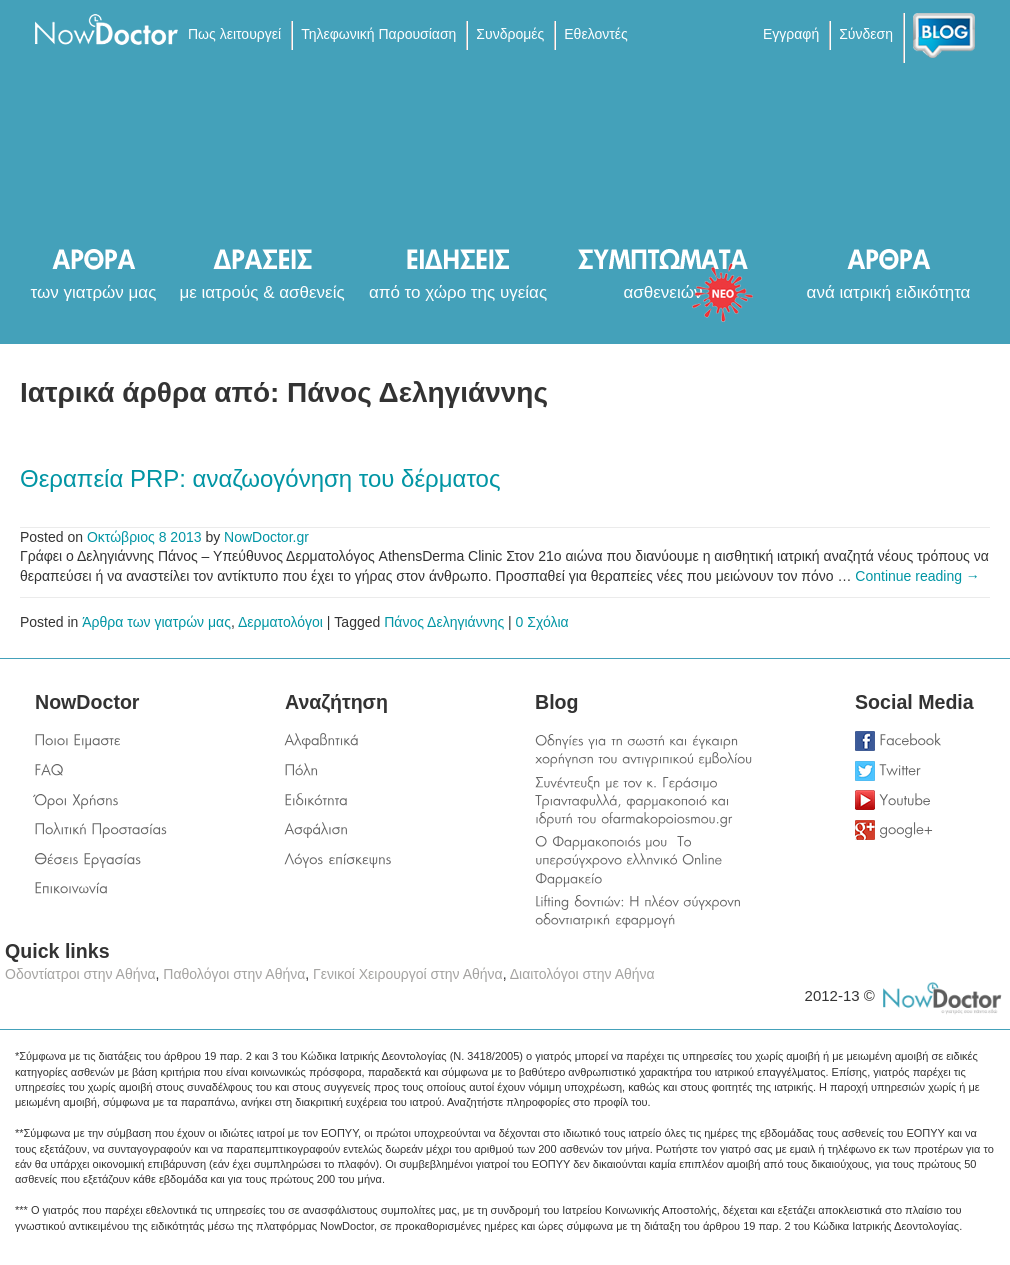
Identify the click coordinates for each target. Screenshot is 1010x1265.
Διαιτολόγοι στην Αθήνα (582, 974)
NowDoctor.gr (266, 537)
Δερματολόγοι (280, 622)
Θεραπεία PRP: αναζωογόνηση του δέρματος (260, 478)
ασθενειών (663, 292)
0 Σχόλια (542, 622)
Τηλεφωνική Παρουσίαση (378, 34)
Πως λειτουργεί (234, 34)
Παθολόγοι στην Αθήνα (234, 974)
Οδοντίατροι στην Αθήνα (80, 974)
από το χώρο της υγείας (458, 292)
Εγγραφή (791, 34)
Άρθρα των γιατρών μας (156, 622)
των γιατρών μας (94, 292)
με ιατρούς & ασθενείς (261, 292)
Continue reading (917, 576)
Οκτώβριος (121, 537)
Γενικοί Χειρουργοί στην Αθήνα (408, 974)
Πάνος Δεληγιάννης (444, 622)
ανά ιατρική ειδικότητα (889, 292)
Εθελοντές (595, 34)
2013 (185, 537)
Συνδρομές (510, 34)
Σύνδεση (866, 34)
